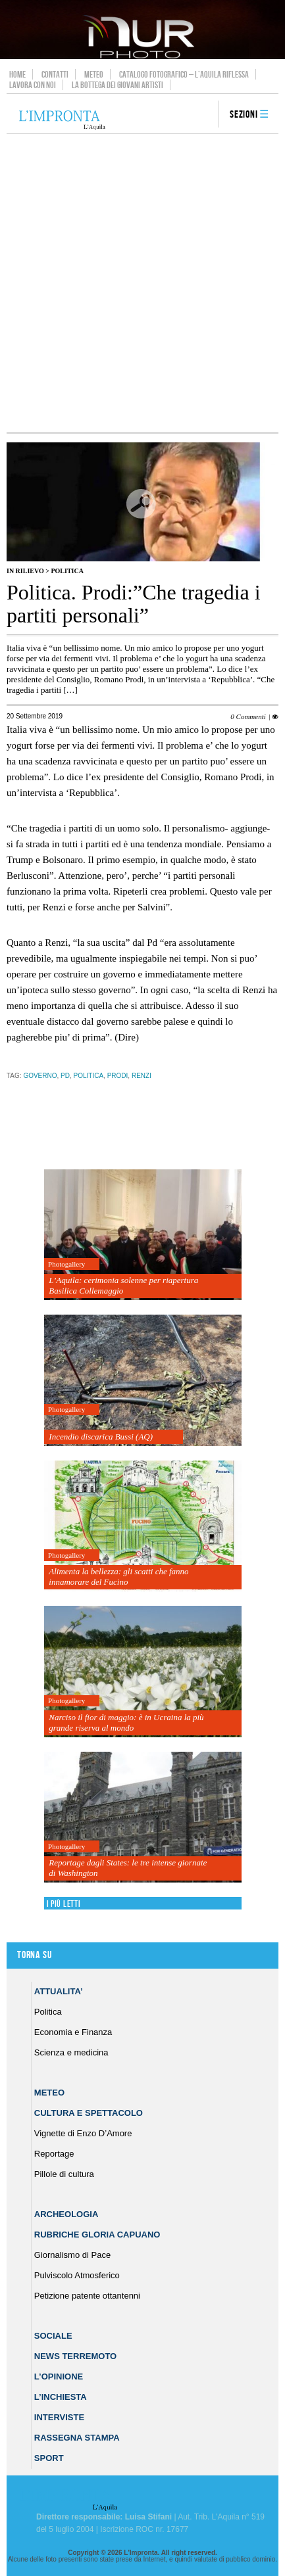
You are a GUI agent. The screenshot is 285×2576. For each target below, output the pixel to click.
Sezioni (244, 114)
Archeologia (66, 2214)
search (204, 115)
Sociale (53, 2336)
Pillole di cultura (64, 2174)
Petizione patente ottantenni (87, 2296)
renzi (141, 1075)
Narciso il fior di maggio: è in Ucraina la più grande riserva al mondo (126, 1722)
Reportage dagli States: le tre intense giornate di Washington (128, 1868)
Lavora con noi (32, 85)
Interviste (59, 2417)
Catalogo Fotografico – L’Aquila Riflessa (184, 74)
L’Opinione (58, 2376)
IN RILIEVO (25, 570)
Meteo (93, 74)
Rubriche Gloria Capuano (97, 2234)
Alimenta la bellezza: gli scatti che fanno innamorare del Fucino (118, 1576)
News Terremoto (75, 2356)
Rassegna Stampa (77, 2438)
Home (17, 74)
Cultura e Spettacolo (88, 2113)
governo (40, 1075)
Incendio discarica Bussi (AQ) (101, 1436)
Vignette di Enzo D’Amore (83, 2133)
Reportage (54, 2154)
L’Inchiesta (60, 2397)
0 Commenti (247, 716)
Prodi (117, 1075)
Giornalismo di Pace (72, 2255)
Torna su (34, 1955)
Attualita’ (58, 1991)
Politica (67, 570)
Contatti (54, 74)
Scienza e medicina (71, 2052)
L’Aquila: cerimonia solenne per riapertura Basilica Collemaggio (123, 1285)
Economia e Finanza (73, 2032)
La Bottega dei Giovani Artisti (117, 85)
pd (65, 1075)
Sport (49, 2458)
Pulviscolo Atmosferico (77, 2275)
